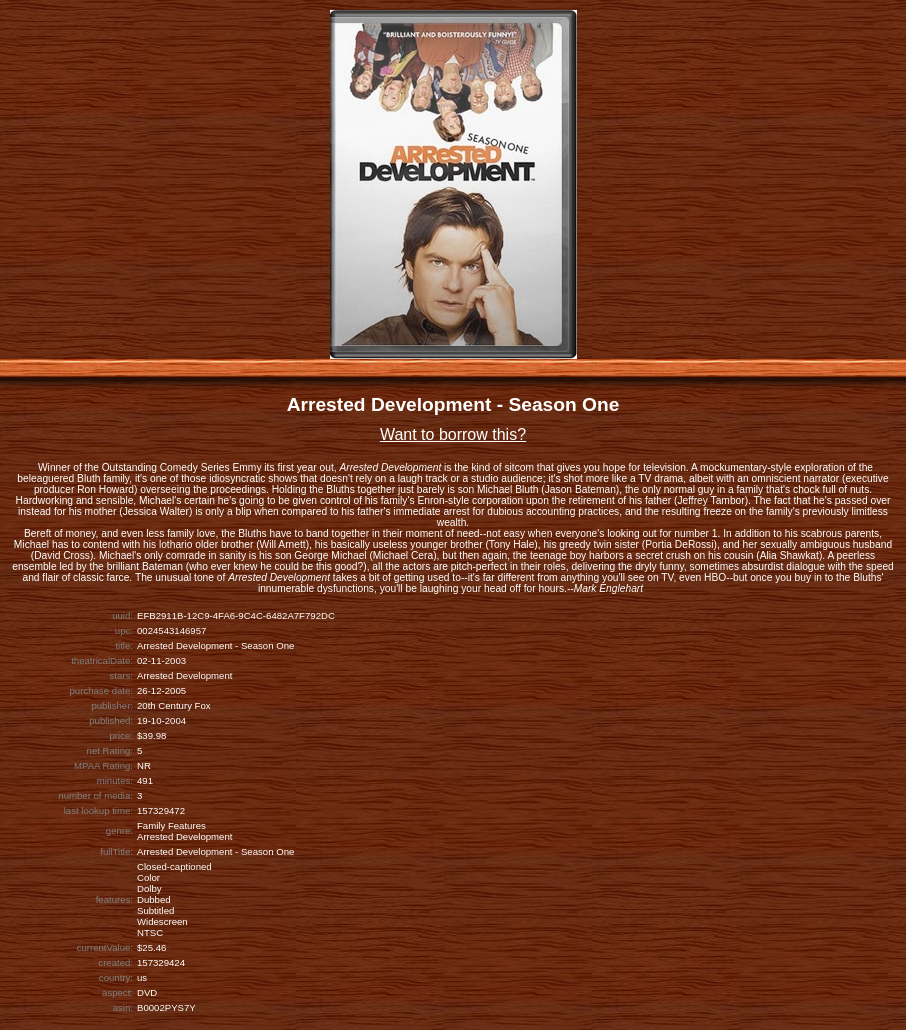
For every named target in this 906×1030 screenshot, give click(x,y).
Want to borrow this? (453, 434)
